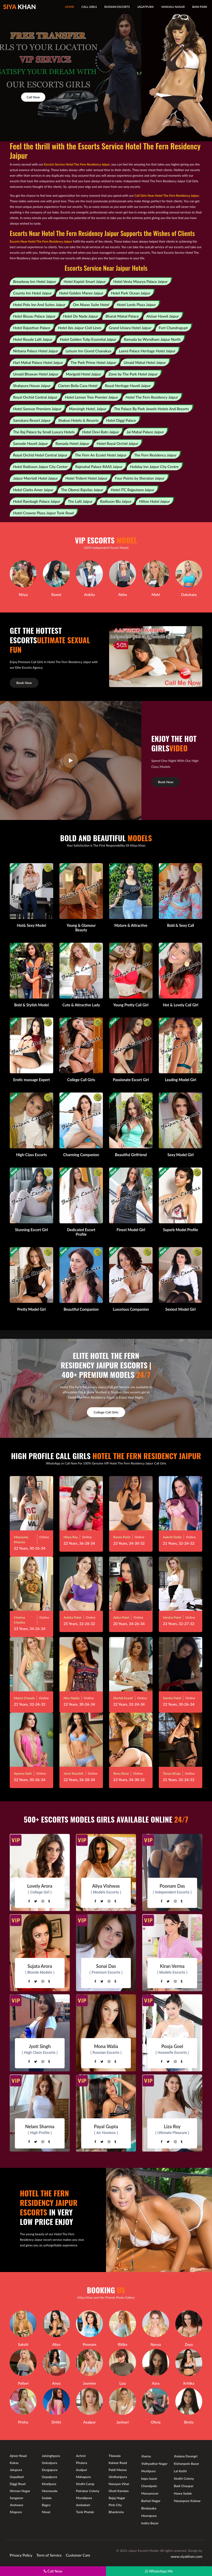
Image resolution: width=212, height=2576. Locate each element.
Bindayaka (148, 2508)
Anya (56, 2383)
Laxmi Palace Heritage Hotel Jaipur (147, 351)
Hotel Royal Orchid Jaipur (117, 443)
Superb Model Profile (180, 1229)
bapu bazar (149, 2478)
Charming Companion (81, 1154)
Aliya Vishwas (106, 1886)
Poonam (89, 2344)
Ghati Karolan (118, 2491)
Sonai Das (106, 1966)
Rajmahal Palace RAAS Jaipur (99, 466)
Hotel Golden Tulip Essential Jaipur (88, 339)
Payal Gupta (106, 2126)
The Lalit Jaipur (80, 501)
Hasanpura (181, 2501)
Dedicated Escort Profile (81, 1232)
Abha (122, 594)
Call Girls (89, 6)
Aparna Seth (23, 1773)
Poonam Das (172, 1886)
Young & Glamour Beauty (81, 927)
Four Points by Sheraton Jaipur (140, 478)
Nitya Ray (71, 1537)
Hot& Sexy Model (31, 925)
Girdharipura (117, 2477)
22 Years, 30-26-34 (29, 1548)
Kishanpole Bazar (186, 2463)
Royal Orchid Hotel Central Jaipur (40, 455)
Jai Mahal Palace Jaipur (145, 432)
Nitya (23, 594)
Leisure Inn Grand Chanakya (88, 351)
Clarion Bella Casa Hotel (78, 385)
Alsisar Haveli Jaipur (162, 316)
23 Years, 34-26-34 (29, 1628)
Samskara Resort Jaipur (32, 420)
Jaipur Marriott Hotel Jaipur (35, 478)
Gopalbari (17, 2477)
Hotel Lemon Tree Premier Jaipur (91, 397)
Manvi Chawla (24, 1698)
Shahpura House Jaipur (32, 385)
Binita (189, 2422)
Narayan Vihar (118, 2484)
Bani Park (199, 6)
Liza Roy (172, 2126)
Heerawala (49, 2491)
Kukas (14, 2463)
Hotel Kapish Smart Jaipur (85, 281)
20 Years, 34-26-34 (129, 1623)
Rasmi (56, 594)
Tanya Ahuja (172, 1773)
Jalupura (16, 2470)
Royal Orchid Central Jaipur (35, 397)
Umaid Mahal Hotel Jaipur (145, 362)
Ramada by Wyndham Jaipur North (152, 339)
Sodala (47, 2498)
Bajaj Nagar (116, 2498)
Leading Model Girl (180, 1079)
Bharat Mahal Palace (122, 316)
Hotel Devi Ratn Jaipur (100, 432)
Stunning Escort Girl (31, 1229)
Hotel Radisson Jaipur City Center (40, 466)
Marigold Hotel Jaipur (83, 374)
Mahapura (83, 2477)
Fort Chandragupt (173, 327)
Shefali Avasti (123, 1698)
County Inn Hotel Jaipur (32, 293)
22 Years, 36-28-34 (79, 1543)
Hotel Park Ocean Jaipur (131, 293)
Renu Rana (121, 1773)
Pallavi (23, 2383)
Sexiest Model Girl (180, 1309)
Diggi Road (18, 2484)
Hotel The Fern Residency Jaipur (152, 397)
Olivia (155, 2422)
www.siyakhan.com (186, 2556)
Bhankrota (116, 2512)
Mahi (156, 594)
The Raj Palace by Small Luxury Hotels (44, 432)
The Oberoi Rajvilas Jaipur (82, 489)
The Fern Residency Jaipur (155, 455)
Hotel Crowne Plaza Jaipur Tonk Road (43, 513)
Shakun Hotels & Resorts (78, 420)
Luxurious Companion (131, 1309)
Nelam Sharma (39, 2126)
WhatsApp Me (159, 2571)
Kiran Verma (172, 1966)
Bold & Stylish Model (31, 1005)
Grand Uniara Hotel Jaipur (130, 327)
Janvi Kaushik (73, 1773)
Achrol (81, 2456)
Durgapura (49, 2470)
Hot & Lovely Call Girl (180, 1005)
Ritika (122, 2344)
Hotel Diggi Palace (121, 420)
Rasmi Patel (121, 1537)
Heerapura (149, 2516)
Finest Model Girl (131, 1229)
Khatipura (49, 2484)
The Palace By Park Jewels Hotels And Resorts (151, 408)
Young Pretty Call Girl (130, 1005)
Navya (156, 2344)
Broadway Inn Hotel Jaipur (34, 281)
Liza (122, 2383)
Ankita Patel (72, 1617)
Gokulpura (49, 2463)
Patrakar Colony (87, 2491)
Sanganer (16, 2498)
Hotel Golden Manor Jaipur (81, 293)
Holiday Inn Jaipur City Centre (154, 466)
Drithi (56, 2422)
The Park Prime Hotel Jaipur (93, 362)
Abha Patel (121, 1617)
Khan (19, 6)
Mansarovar (149, 2493)
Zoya (189, 2344)
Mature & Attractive (130, 925)
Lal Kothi (180, 2471)
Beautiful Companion (81, 1309)
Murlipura (148, 2471)
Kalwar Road (117, 2463)
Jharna (146, 2456)
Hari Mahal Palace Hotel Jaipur (38, 362)
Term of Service (49, 2555)
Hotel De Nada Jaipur (80, 316)
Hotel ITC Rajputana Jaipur (132, 489)
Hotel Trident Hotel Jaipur (86, 478)
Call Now (33, 97)
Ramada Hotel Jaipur (72, 443)
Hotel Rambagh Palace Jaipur (36, 501)
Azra (155, 2383)
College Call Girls (81, 1079)
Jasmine (89, 2383)
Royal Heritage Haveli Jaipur (128, 385)
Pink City (115, 2505)
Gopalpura (49, 2477)
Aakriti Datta (172, 1537)
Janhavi (122, 2422)
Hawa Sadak (183, 2493)
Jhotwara (16, 2505)
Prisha (23, 2422)
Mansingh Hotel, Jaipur (87, 408)
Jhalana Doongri (185, 2456)
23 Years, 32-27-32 (178, 1623)
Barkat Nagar (150, 2501)
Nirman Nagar (20, 2491)
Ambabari (83, 2505)
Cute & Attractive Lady (81, 1005)
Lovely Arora (39, 1886)
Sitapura (16, 2512)
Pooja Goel (172, 2046)
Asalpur (89, 2422)
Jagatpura (145, 6)
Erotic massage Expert (31, 1079)
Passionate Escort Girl (131, 1079)
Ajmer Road (18, 2456)
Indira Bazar (150, 2523)
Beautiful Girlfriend (131, 1154)
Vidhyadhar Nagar (154, 2463)
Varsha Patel (172, 1617)
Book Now (24, 683)
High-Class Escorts (31, 1154)
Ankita (89, 594)
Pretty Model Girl (31, 1309)
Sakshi (23, 2344)
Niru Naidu (72, 1698)
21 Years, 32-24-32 (178, 1543)
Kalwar (195, 2501)
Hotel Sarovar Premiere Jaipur (37, 408)
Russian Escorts (117, 6)
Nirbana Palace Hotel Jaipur (35, 351)
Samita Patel (172, 1698)
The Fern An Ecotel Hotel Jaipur (100, 455)
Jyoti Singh (40, 2046)
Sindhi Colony (184, 2478)
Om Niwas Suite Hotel (91, 304)
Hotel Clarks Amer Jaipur (33, 489)
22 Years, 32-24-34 (129, 1704)
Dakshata (188, 594)
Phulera (81, 2463)
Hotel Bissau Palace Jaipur (34, 316)
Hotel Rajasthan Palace (31, 327)
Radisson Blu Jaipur (115, 501)
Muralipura (84, 2498)
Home (69, 6)
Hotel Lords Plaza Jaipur (136, 304)
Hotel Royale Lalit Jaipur (32, 339)
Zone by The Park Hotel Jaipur (133, 374)
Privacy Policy (21, 2555)
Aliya (56, 2344)
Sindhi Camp (85, 2484)
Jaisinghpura (51, 2456)
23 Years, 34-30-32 (129, 1543)
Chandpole (149, 2486)
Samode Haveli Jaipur (30, 443)
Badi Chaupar (183, 2486)
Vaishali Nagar (173, 6)
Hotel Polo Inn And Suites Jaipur (39, 304)
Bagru (46, 2505)
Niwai (46, 2512)
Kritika (188, 2383)
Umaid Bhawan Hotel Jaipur (35, 374)
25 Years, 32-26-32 (79, 1623)
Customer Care (78, 2555)
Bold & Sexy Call (180, 925)
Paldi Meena (117, 2470)
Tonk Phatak (85, 2512)
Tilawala (114, 2456)
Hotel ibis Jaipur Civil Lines (79, 327)
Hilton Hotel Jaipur (154, 501)
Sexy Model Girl (180, 1154)
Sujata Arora (40, 1966)
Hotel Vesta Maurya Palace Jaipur (140, 281)
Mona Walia (106, 2046)
